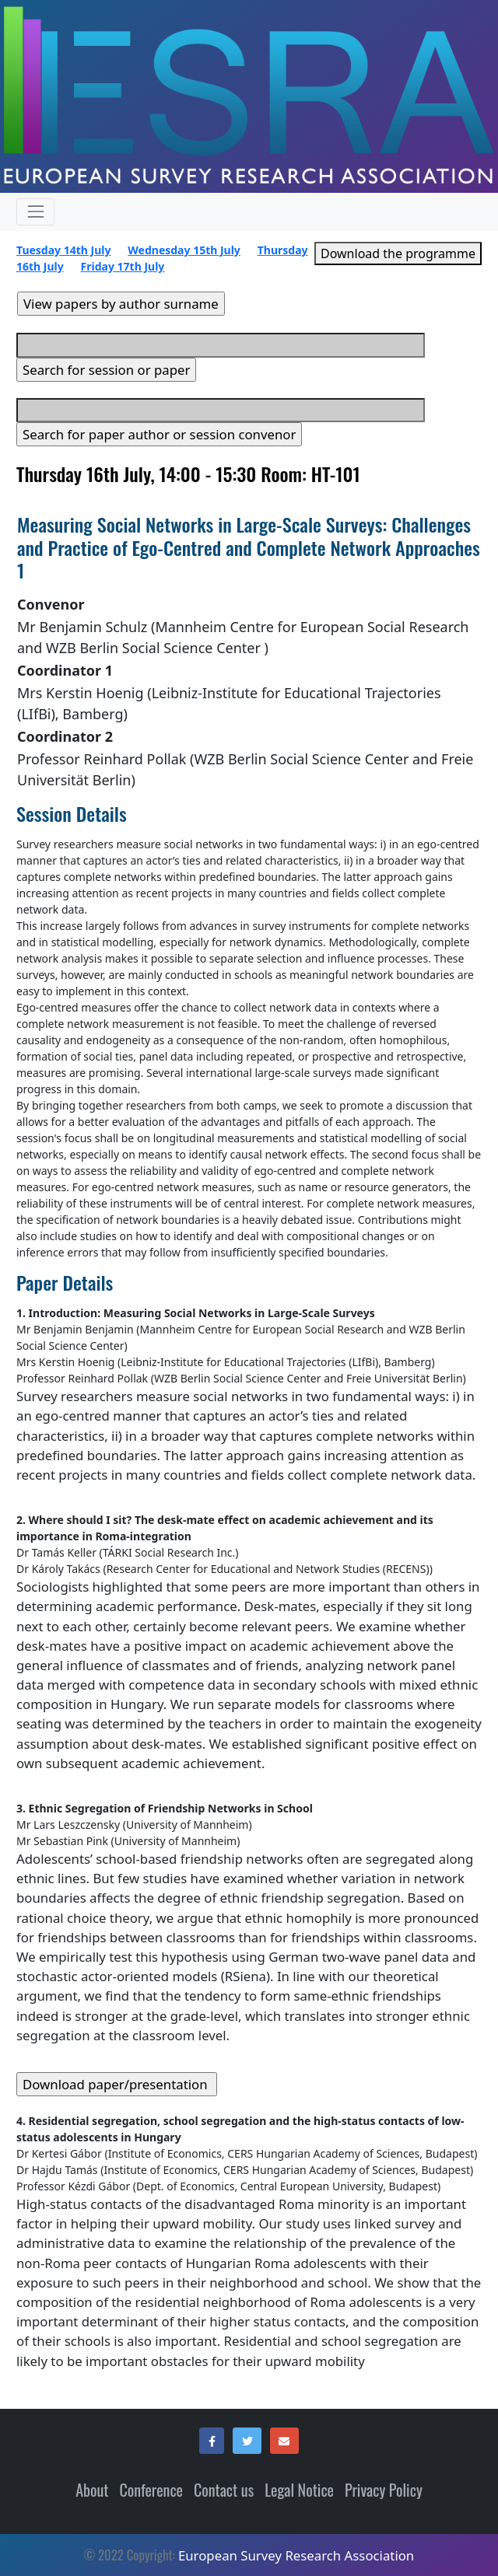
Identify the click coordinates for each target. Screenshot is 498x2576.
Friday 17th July (123, 266)
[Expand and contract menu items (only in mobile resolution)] (35, 211)
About (91, 2489)
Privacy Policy (384, 2489)
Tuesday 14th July (63, 250)
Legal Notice (299, 2489)
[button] (211, 2440)
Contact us (224, 2489)
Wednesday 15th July (184, 250)
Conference (151, 2489)
